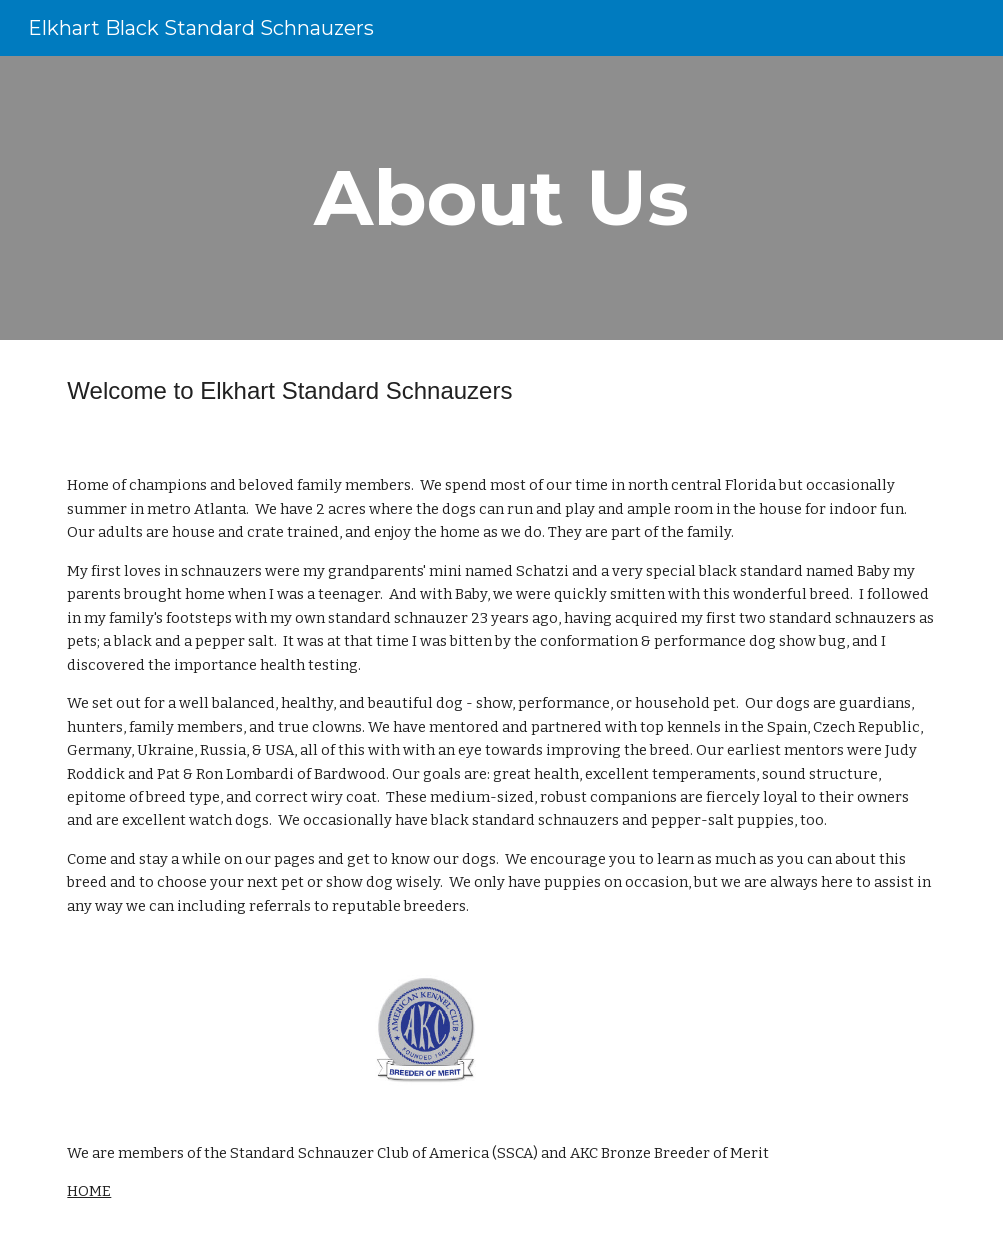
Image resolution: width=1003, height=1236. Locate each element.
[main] (501, 198)
